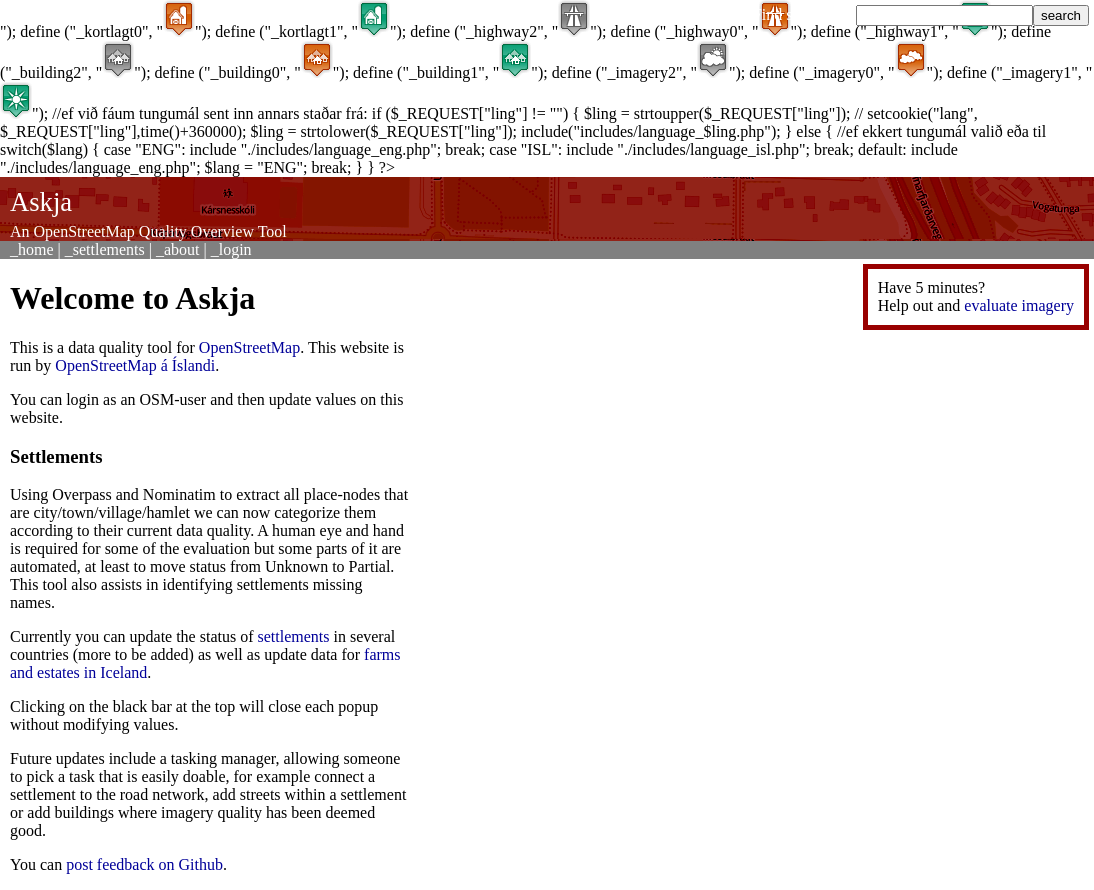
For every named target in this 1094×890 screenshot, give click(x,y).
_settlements (105, 249)
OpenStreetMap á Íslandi (135, 365)
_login (231, 249)
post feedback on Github (144, 864)
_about (178, 249)
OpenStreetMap (249, 347)
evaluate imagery (1019, 305)
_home (32, 249)
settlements (294, 636)
